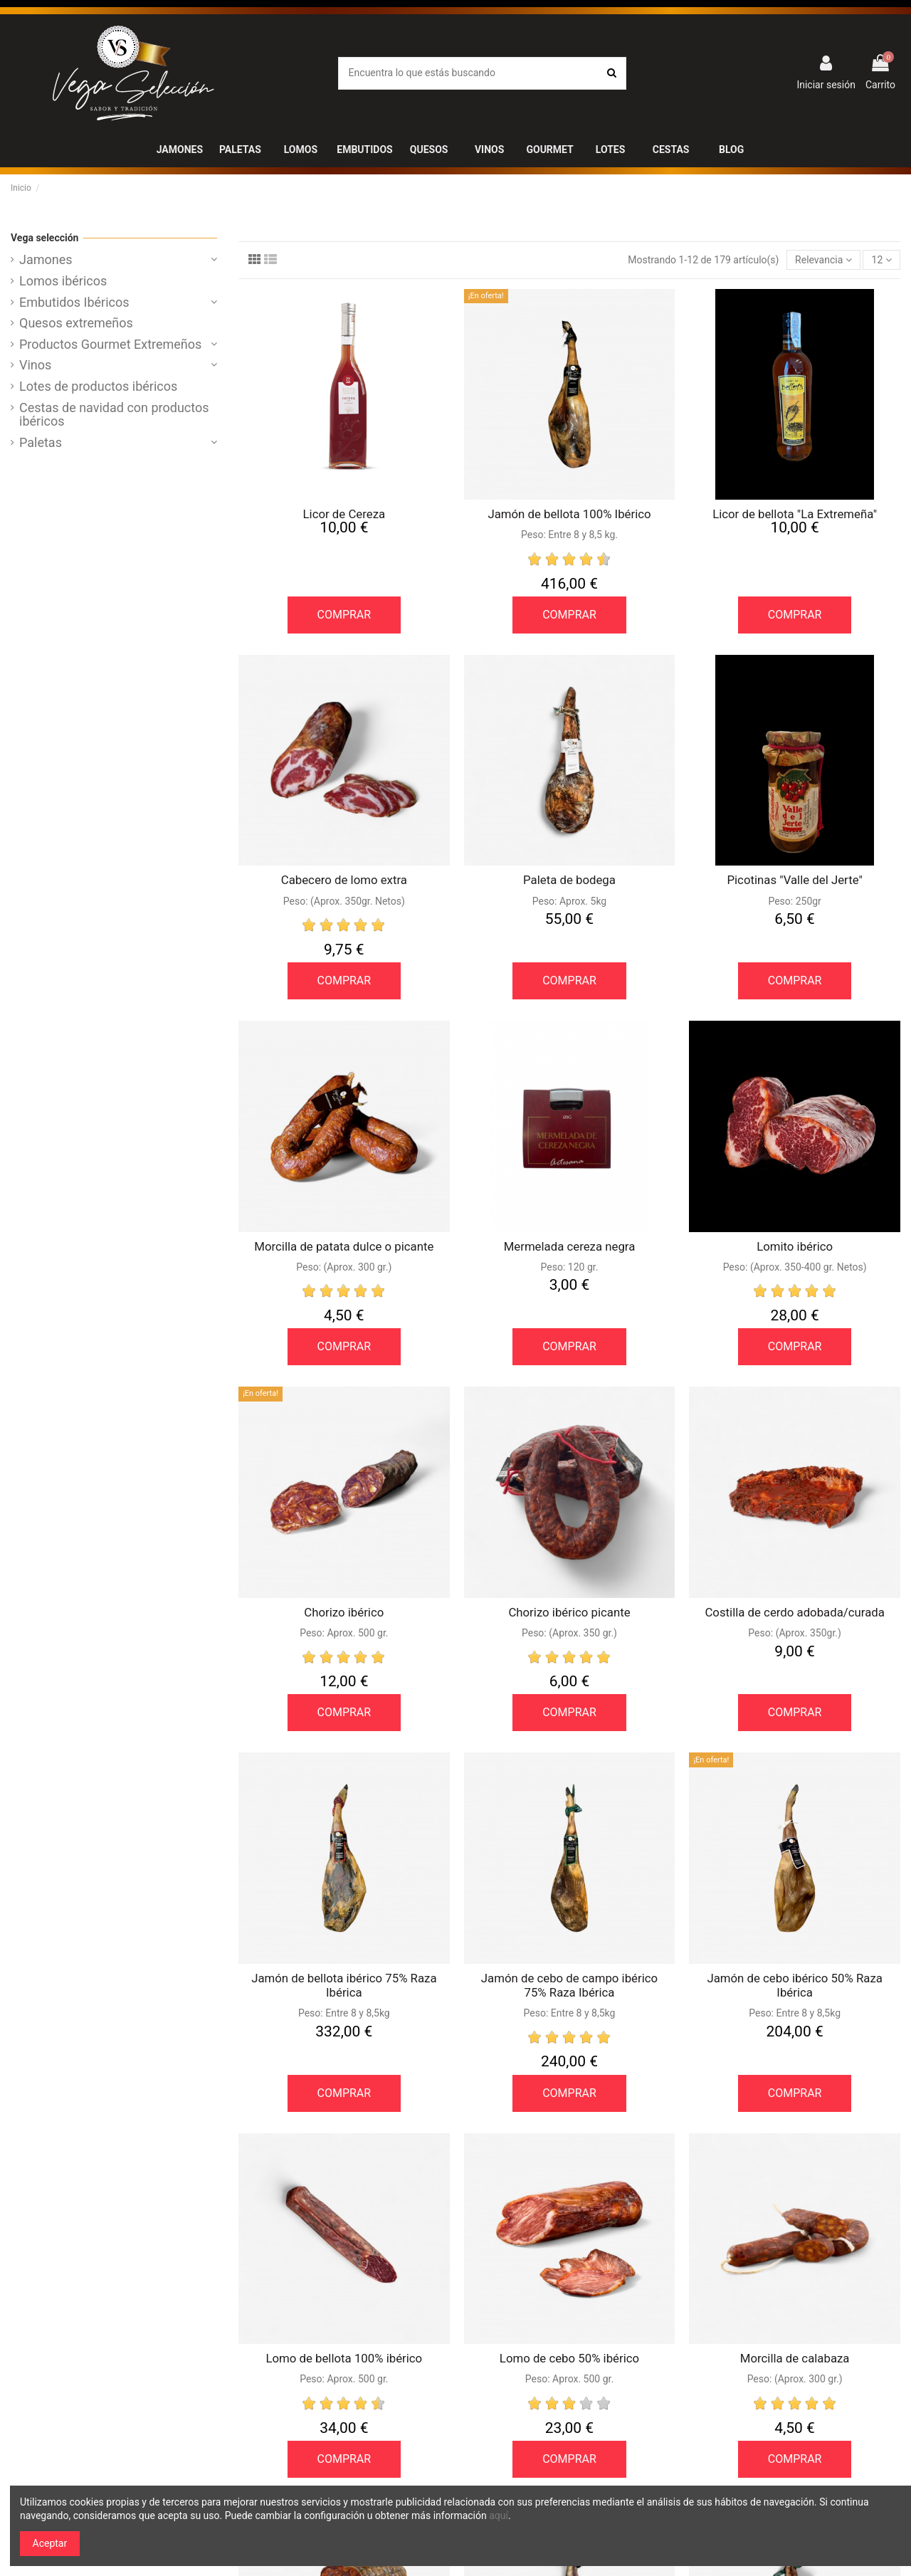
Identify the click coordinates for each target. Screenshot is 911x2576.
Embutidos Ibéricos (74, 302)
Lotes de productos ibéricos (98, 386)
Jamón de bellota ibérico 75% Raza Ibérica (343, 1985)
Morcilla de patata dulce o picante (343, 1246)
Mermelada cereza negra (570, 1246)
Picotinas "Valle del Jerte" (794, 880)
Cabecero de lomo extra (344, 880)
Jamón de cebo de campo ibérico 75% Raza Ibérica (569, 1985)
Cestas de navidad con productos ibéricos (114, 415)
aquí (498, 2515)
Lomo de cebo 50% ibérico (569, 2358)
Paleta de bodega (569, 880)
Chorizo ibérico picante (569, 1612)
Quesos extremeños (76, 323)
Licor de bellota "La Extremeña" (794, 514)
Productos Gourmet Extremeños (110, 344)
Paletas (40, 443)
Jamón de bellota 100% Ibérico (569, 514)
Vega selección (44, 237)
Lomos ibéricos (63, 281)
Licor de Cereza (344, 514)
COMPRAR (344, 614)
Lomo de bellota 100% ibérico (343, 2358)
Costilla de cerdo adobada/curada (794, 1612)
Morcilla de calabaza (795, 2358)
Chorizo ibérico (344, 1612)
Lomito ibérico (795, 1246)
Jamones (46, 260)
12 (882, 260)
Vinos (35, 365)
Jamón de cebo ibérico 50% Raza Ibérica (794, 1985)
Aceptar (50, 2543)
